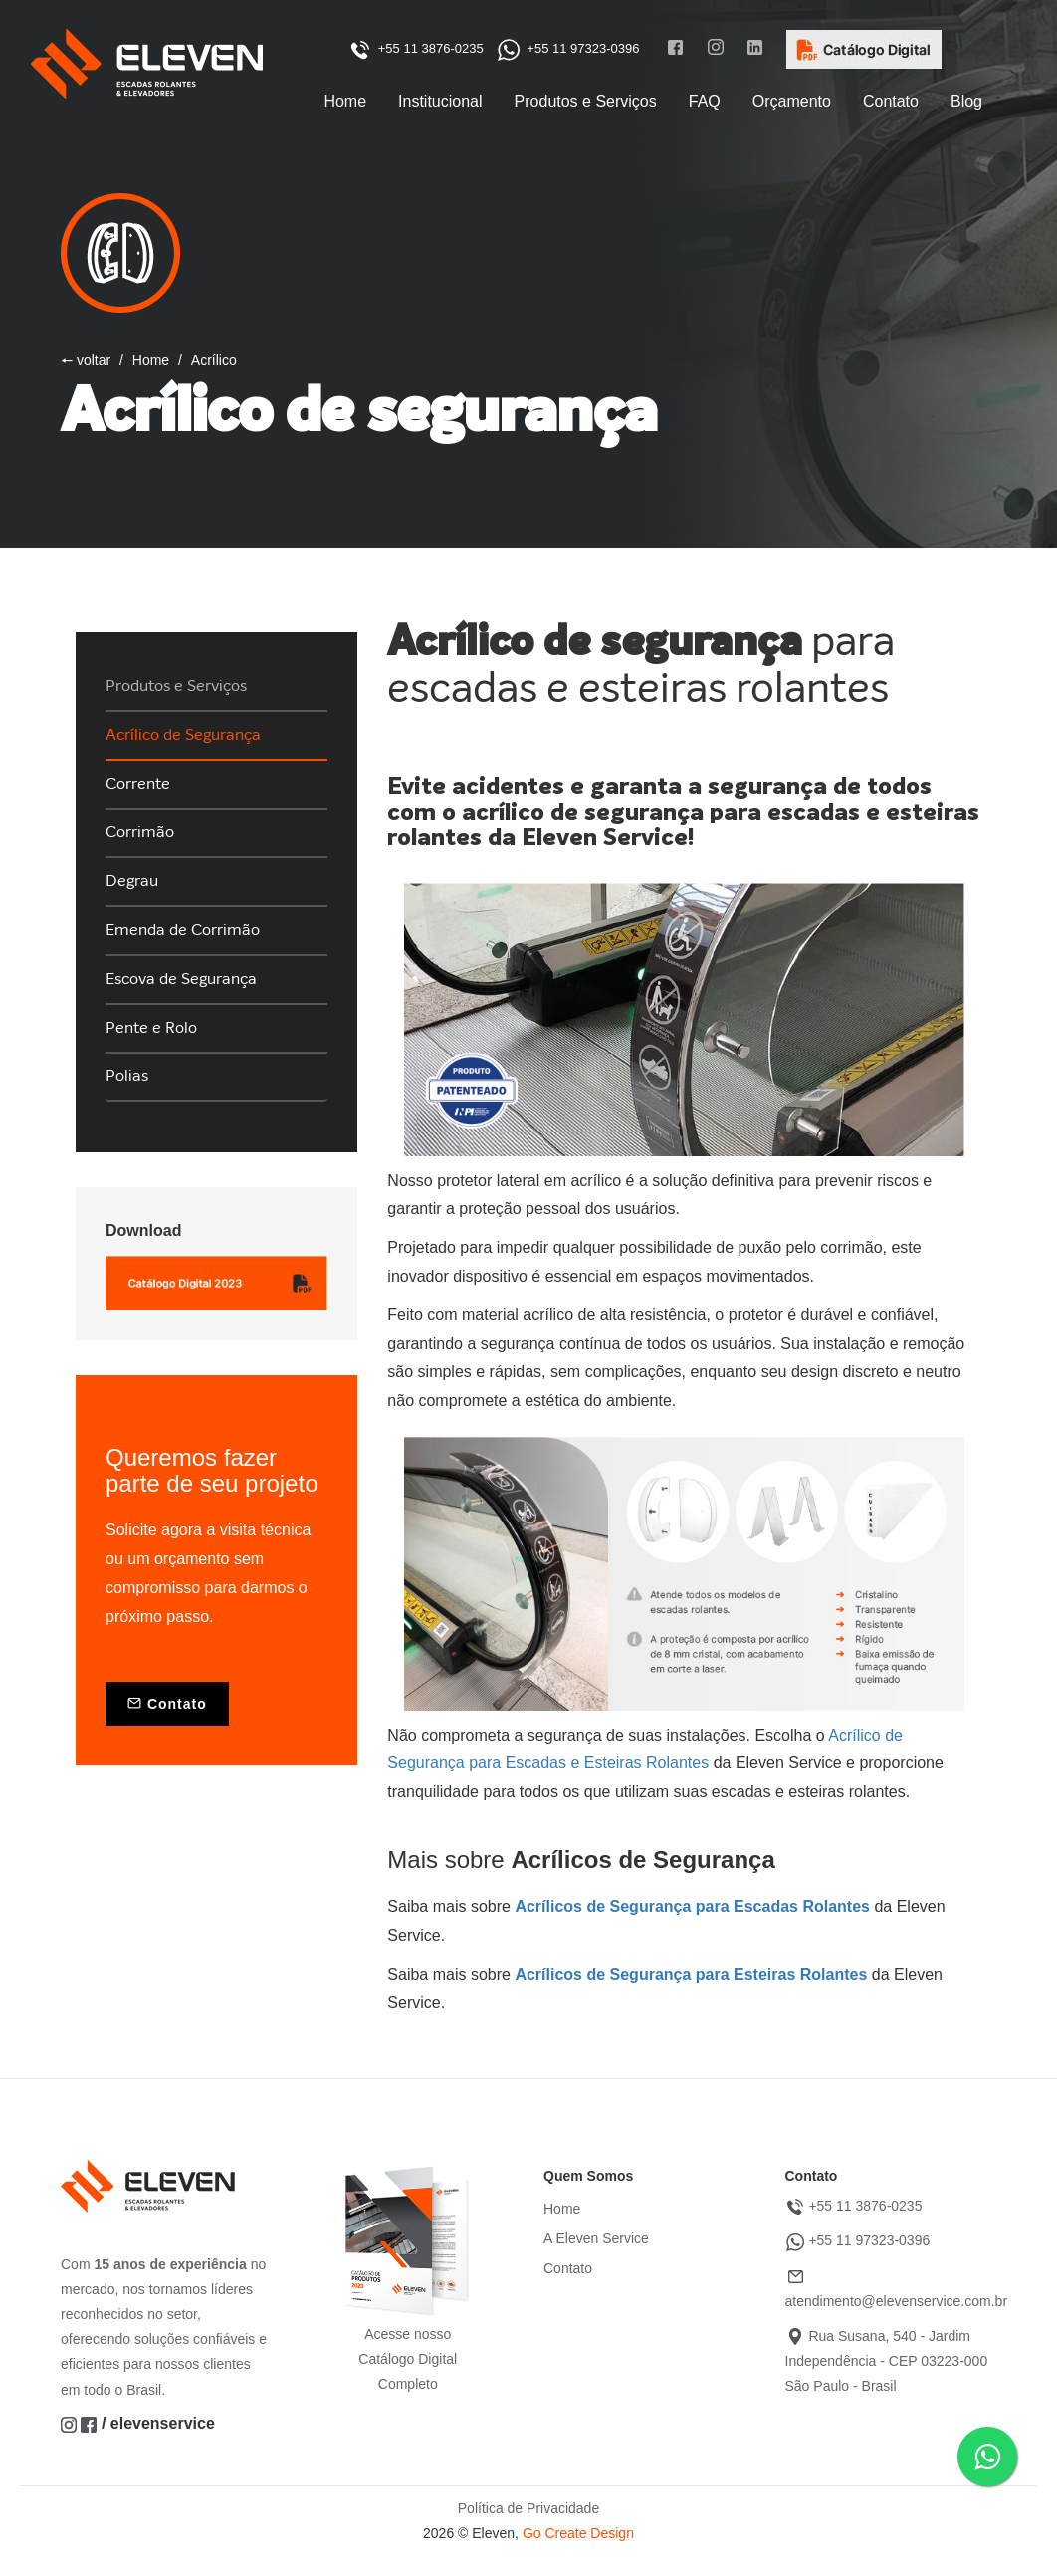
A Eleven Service (596, 2238)
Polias (127, 1076)
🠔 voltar (85, 360)
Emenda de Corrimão (183, 930)
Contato (167, 1703)
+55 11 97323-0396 (563, 48)
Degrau (132, 881)
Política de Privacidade (528, 2508)
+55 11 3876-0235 (416, 48)
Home (150, 360)
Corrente (138, 784)
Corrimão (140, 832)
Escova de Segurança (181, 979)
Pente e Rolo (151, 1028)
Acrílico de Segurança (183, 735)
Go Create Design (578, 2533)
